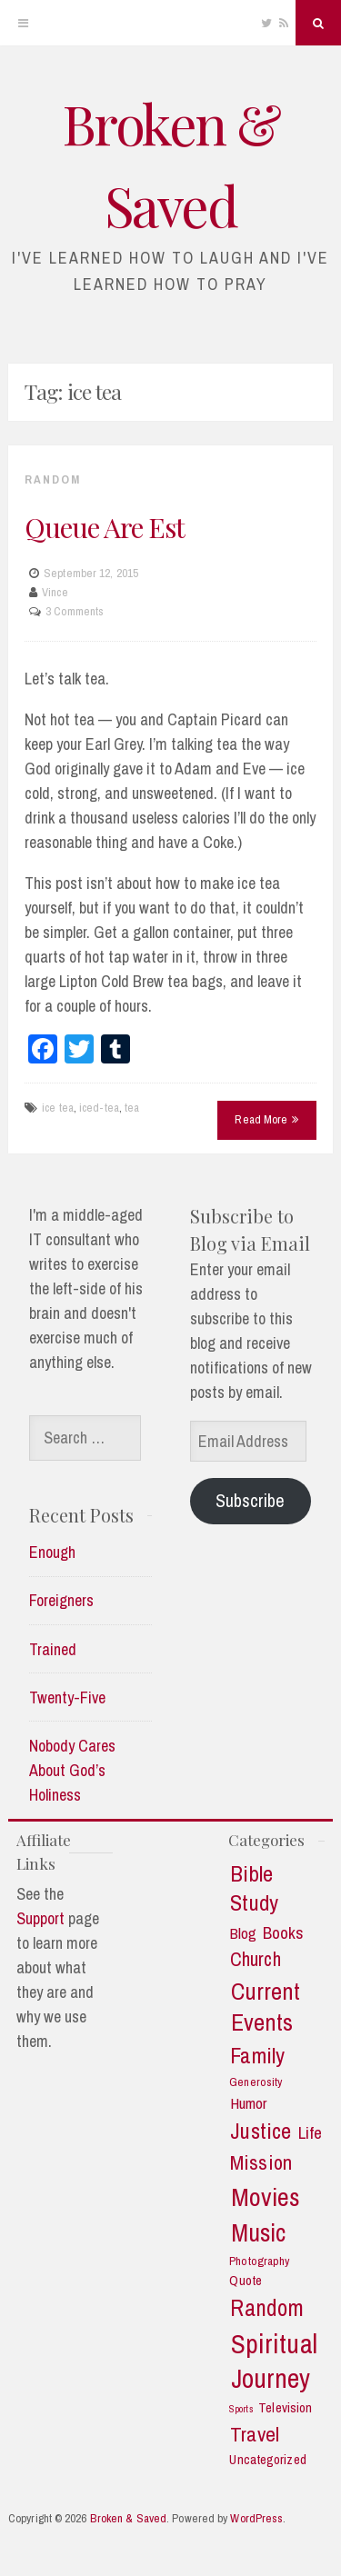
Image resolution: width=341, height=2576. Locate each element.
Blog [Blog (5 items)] (243, 1933)
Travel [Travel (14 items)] (254, 2434)
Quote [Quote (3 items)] (245, 2281)
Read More (266, 1119)
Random (53, 479)
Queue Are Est (105, 527)
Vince (55, 592)
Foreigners (61, 1600)
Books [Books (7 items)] (284, 1933)
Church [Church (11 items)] (255, 1959)
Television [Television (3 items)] (285, 2408)
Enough (52, 1552)
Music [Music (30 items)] (258, 2233)
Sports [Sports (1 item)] (241, 2409)
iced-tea (99, 1107)
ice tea (58, 1107)
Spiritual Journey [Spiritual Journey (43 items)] (274, 2361)
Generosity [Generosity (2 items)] (255, 2082)
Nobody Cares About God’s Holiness (72, 1770)
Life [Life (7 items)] (310, 2133)
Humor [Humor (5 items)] (248, 2103)
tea (132, 1107)
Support (40, 1918)
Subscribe (250, 1500)
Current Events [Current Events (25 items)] (266, 2007)
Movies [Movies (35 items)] (266, 2197)
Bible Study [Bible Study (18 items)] (254, 1888)
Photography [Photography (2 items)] (259, 2261)
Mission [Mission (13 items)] (261, 2163)
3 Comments (74, 611)
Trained (52, 1649)
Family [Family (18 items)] (257, 2056)
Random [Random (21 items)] (267, 2308)
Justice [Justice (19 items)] (260, 2131)
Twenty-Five (67, 1697)
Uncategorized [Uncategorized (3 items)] (267, 2460)
